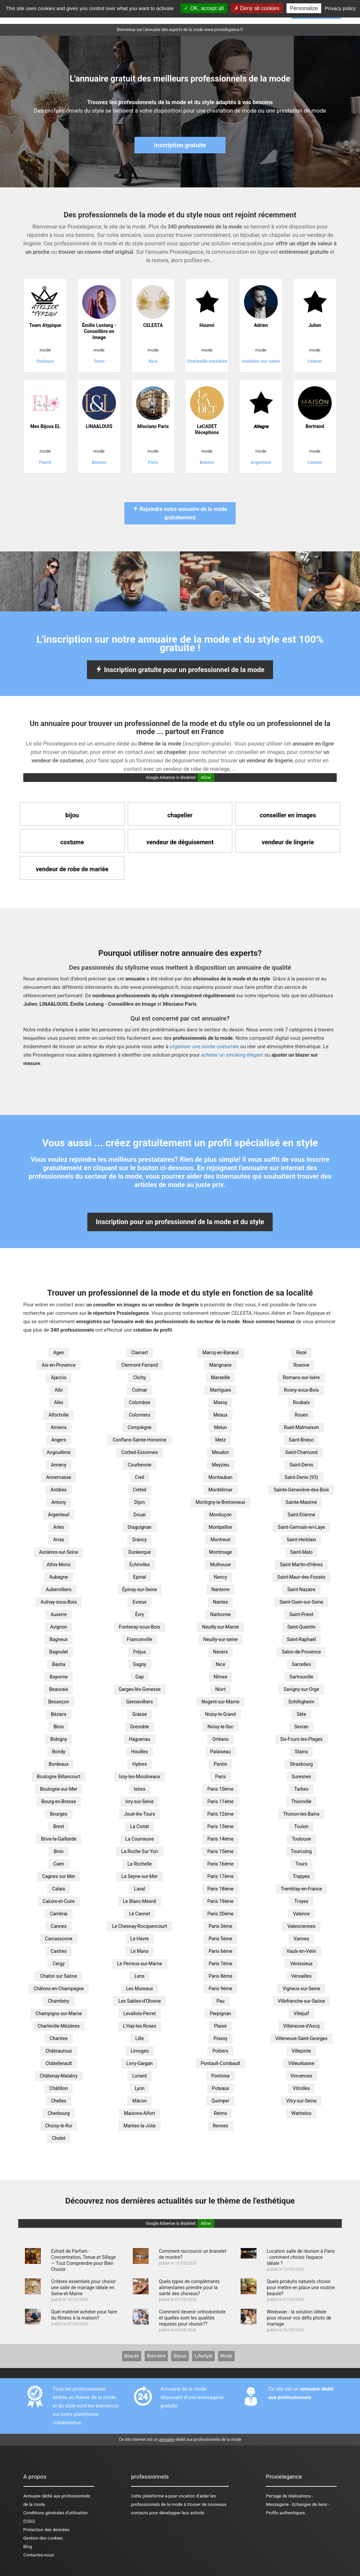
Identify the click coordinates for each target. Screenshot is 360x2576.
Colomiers (139, 1415)
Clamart (139, 1352)
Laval (139, 1888)
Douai (139, 1514)
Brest (58, 1826)
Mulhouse (220, 1564)
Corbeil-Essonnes (139, 1452)
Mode (226, 2356)
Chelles (58, 2100)
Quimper (220, 2100)
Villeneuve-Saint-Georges (301, 2038)
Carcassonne (58, 1938)
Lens (139, 1976)
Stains (301, 1751)
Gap (139, 1676)
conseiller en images (288, 815)
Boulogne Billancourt (58, 1776)
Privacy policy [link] (340, 8)
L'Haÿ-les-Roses (139, 2026)
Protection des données (46, 2529)
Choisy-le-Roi (58, 2125)
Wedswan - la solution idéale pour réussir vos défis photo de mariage (299, 2318)
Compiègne (139, 1427)
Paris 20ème (220, 1913)
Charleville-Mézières (59, 2026)
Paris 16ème (220, 1864)
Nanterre (220, 1589)
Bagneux (59, 1639)
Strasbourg (301, 1764)
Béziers (58, 1714)
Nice (220, 1664)
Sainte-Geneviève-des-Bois (301, 1489)
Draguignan (139, 1527)
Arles (58, 1527)
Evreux (139, 1602)
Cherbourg (58, 2113)
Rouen (301, 1415)
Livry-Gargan (139, 2063)
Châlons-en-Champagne (59, 1988)
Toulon (301, 1826)
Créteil (139, 1489)
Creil (139, 1477)
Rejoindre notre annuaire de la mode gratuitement (180, 513)
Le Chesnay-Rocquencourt (139, 1926)
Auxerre (59, 1614)
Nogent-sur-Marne (221, 1701)
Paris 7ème (220, 1963)
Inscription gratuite (180, 145)
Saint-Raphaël (301, 1639)
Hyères (139, 1764)
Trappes (301, 1876)
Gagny (139, 1664)
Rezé (301, 1352)
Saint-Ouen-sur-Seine (301, 1602)
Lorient (139, 2076)
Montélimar (220, 1489)
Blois (59, 1726)
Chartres (58, 2038)
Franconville (139, 1639)
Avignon (58, 1627)
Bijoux (180, 2356)
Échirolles (139, 1564)
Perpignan (220, 2013)
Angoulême (59, 1452)
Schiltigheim (301, 1701)
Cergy (59, 1963)
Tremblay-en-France (301, 1888)
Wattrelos (301, 2113)
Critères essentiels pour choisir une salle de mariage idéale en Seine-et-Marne (83, 2287)
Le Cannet (139, 1913)
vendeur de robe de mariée (72, 869)
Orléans (220, 1739)
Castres (59, 1951)
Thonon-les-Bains (301, 1814)
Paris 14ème (220, 1839)
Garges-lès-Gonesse (140, 1689)
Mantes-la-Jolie (139, 2125)
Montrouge (220, 1552)
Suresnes (301, 1776)
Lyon (140, 2088)
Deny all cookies (256, 8)
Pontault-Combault (220, 2063)
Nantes (220, 1602)
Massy (221, 1402)
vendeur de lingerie (288, 842)
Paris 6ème (220, 1951)
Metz (220, 1440)
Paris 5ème (220, 1938)
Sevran (301, 1726)
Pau (220, 2001)
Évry (139, 1614)
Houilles (139, 1751)
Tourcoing (301, 1851)
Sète (301, 1714)
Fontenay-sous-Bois (139, 1627)
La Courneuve (139, 1839)
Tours (301, 1864)
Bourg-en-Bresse (58, 1801)
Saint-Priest (301, 1614)
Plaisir (220, 2026)
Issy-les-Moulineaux (139, 1776)
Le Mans (139, 1951)
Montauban (220, 1477)
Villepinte (301, 2051)
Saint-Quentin (301, 1627)
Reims (220, 2113)
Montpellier (220, 1527)
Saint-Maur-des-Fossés (301, 1577)
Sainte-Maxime (301, 1502)
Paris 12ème (220, 1814)
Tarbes (301, 1789)
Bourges (58, 1814)
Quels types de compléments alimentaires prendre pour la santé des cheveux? (189, 2287)
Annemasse (58, 1477)
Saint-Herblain (301, 1539)
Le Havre (139, 1938)
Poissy (220, 2038)
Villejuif (301, 2013)
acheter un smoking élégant (232, 1055)
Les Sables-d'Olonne (139, 2001)
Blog (27, 2546)
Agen (58, 1352)
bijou (72, 815)
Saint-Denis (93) (301, 1477)
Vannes (301, 1938)
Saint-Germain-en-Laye (301, 1527)
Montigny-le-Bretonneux (220, 1502)
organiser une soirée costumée (204, 1046)
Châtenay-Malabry (59, 2076)
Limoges (139, 2051)
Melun (220, 1427)
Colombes (139, 1402)
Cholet (58, 2138)
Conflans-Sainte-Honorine (139, 1440)
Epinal (139, 1577)
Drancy (139, 1539)
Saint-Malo (301, 1552)
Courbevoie (139, 1464)
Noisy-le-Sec (221, 1726)
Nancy (220, 1577)
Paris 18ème (220, 1888)
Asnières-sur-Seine (58, 1552)
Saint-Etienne (301, 1514)
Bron (58, 1851)
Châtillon (59, 2088)
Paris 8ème (220, 1976)
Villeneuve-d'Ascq (301, 2026)
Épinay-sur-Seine (139, 1589)
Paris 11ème (220, 1801)
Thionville (301, 1801)
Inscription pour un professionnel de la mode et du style (180, 1222)
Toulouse (301, 1839)
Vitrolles (301, 2088)
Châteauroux (58, 2051)
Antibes (58, 1489)
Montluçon (220, 1514)
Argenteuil (58, 1514)
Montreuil (220, 1539)
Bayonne (59, 1676)
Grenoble (139, 1726)
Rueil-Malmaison (301, 1427)
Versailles (301, 1976)
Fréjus (139, 1652)
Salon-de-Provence (301, 1652)
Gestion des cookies (43, 2538)
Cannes (59, 1926)
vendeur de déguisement (180, 842)
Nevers (220, 1652)
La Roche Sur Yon (139, 1851)
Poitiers (220, 2051)
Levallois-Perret (139, 2013)
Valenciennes (301, 1926)
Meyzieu (220, 1464)
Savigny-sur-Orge (301, 1689)
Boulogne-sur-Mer (59, 1789)
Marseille (220, 1377)
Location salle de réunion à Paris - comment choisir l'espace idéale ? (301, 2257)
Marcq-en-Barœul (220, 1352)
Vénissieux (301, 1963)
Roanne (301, 1365)
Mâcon (139, 2100)
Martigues (220, 1390)
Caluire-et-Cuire (58, 1901)
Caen (58, 1864)
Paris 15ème (220, 1851)
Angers (58, 1440)
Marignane (220, 1365)
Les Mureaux (139, 1988)
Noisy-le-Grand (220, 1714)
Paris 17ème (220, 1876)
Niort (220, 1689)
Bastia (58, 1664)
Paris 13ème (220, 1826)
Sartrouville (301, 1676)
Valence (301, 1913)
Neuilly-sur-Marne (220, 1627)
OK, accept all (203, 8)
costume (72, 842)
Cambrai (58, 1913)
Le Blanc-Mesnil (139, 1901)
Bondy (58, 1751)
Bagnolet (58, 1652)
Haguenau (139, 1739)
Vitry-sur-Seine (301, 2100)
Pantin (220, 1764)
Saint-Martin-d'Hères (301, 1564)
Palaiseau (220, 1751)
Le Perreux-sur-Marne (139, 1963)
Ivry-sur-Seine (139, 1801)
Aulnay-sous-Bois (58, 1602)
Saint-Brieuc (301, 1440)
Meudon (220, 1452)
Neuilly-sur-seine (220, 1639)
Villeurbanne (301, 2063)
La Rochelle (139, 1864)
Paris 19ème (220, 1901)
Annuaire (31, 2495)
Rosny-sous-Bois (301, 1390)
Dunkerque (139, 1552)
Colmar (139, 1390)
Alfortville (58, 1415)
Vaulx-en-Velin (301, 1951)
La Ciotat (139, 1826)
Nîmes (220, 1676)
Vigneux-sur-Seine (301, 1988)
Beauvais (58, 1689)
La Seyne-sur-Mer (139, 1876)
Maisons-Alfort (139, 2113)
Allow (206, 777)
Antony (58, 1502)
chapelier (180, 815)
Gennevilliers (139, 1701)
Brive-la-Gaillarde (59, 1839)
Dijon (139, 1502)
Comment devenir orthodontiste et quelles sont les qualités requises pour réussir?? (192, 2318)
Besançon (58, 1701)
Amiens (58, 1427)
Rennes (220, 2125)
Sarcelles (301, 1664)
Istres (140, 1789)
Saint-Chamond (301, 1452)
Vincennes (301, 2076)
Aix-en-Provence (59, 1365)
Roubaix (301, 1402)
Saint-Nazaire (301, 1589)
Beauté (131, 2356)
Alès (58, 1402)
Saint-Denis (301, 1464)
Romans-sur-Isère (301, 1377)
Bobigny (58, 1739)
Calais (58, 1888)
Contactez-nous (38, 2554)
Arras (58, 1539)
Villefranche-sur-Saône (301, 2001)
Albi (59, 1390)
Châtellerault (59, 2063)
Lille (139, 2038)
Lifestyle (203, 2356)
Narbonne (220, 1614)
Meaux (220, 1415)
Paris (220, 1776)
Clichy (139, 1377)
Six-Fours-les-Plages (301, 1739)
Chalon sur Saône (58, 1976)
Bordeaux (59, 1764)
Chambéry (58, 2001)
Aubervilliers (59, 1589)
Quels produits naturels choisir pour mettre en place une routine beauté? (301, 2287)
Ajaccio (58, 1377)
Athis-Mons (59, 1564)
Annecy (58, 1464)
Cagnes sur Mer (58, 1876)
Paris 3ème (220, 1926)
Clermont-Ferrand (139, 1365)
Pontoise (220, 2076)
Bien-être (156, 2356)
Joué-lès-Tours (139, 1814)
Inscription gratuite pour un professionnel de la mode (179, 670)
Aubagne (58, 1577)
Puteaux (220, 2088)
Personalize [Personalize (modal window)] (304, 8)
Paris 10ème (220, 1789)
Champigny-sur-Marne (58, 2013)
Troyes (301, 1901)
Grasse (139, 1714)
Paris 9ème (220, 1988)
